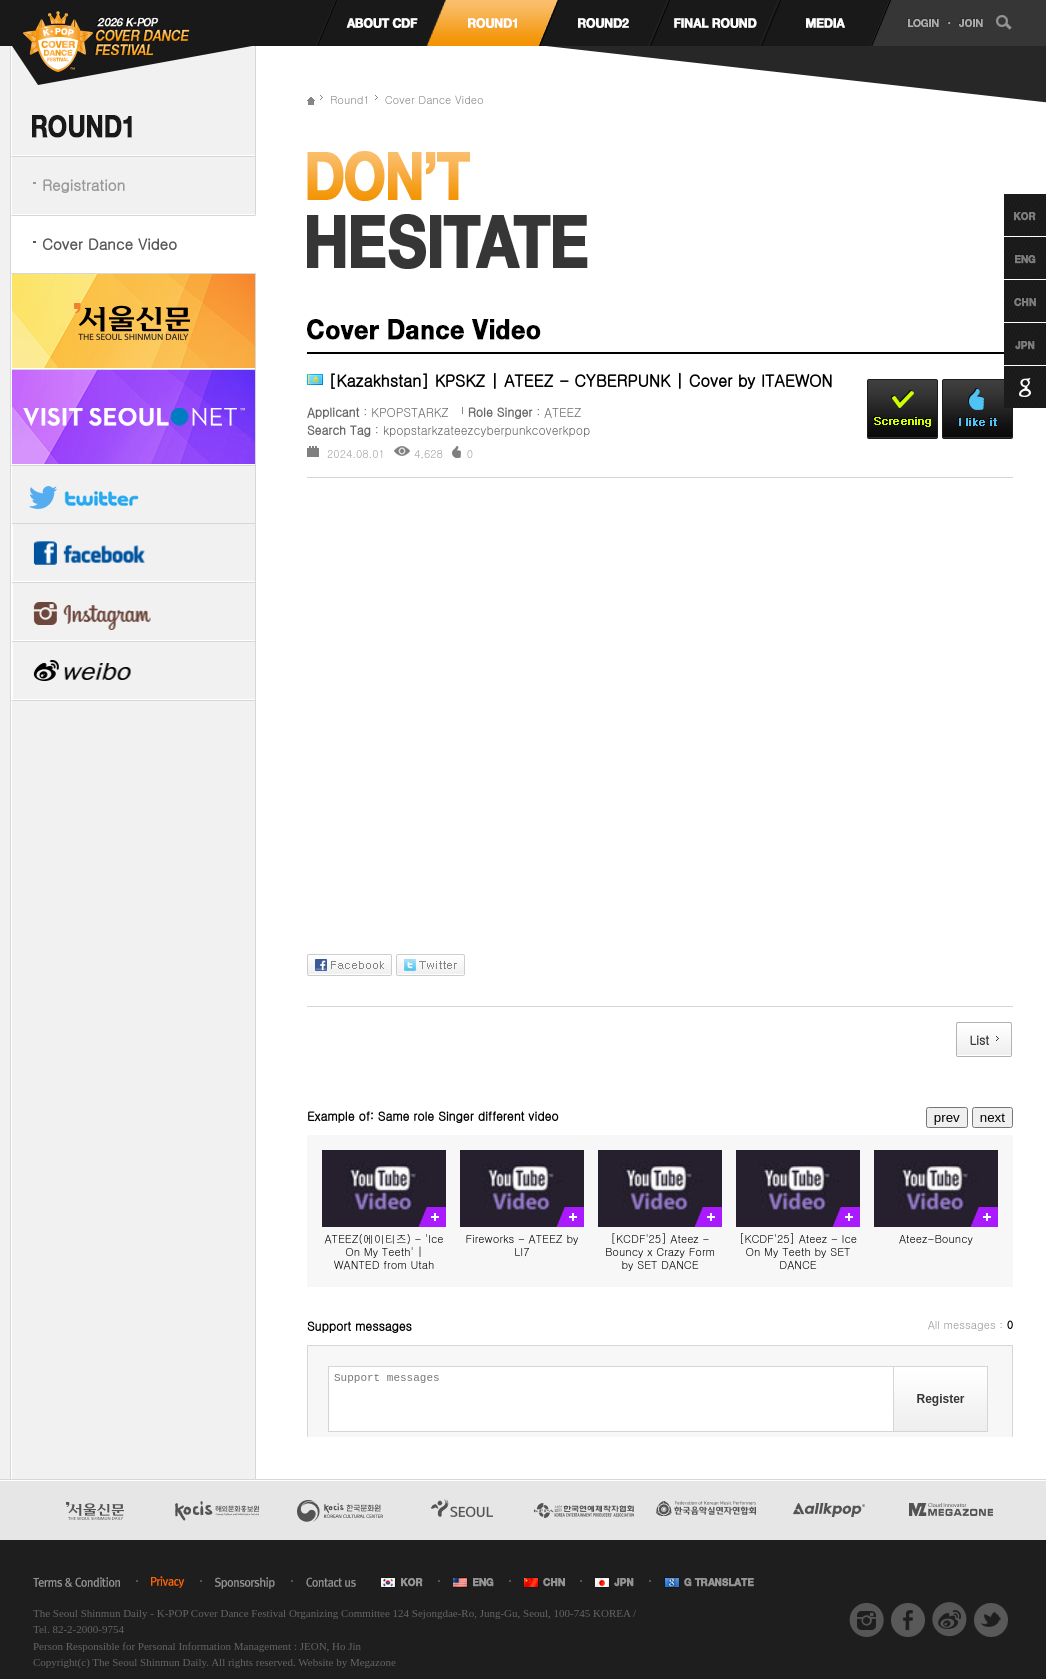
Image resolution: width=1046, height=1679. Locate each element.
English (1006, 258)
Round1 (350, 99)
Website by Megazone (346, 1662)
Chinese (1006, 301)
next (992, 1117)
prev (947, 1117)
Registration (83, 184)
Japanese (1006, 344)
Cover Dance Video (109, 243)
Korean (1006, 215)
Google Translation (1006, 387)
